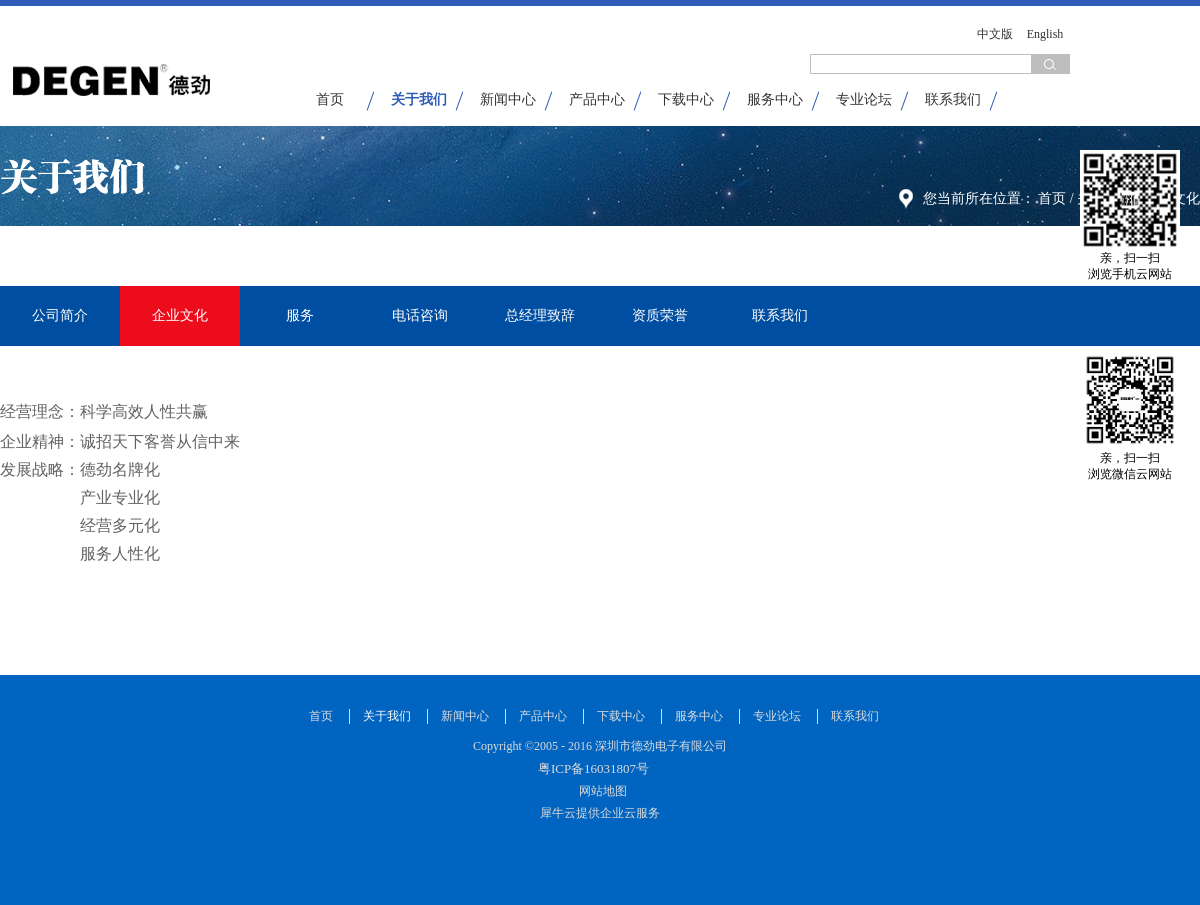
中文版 (995, 34)
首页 (330, 99)
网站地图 (600, 791)
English (1045, 34)
